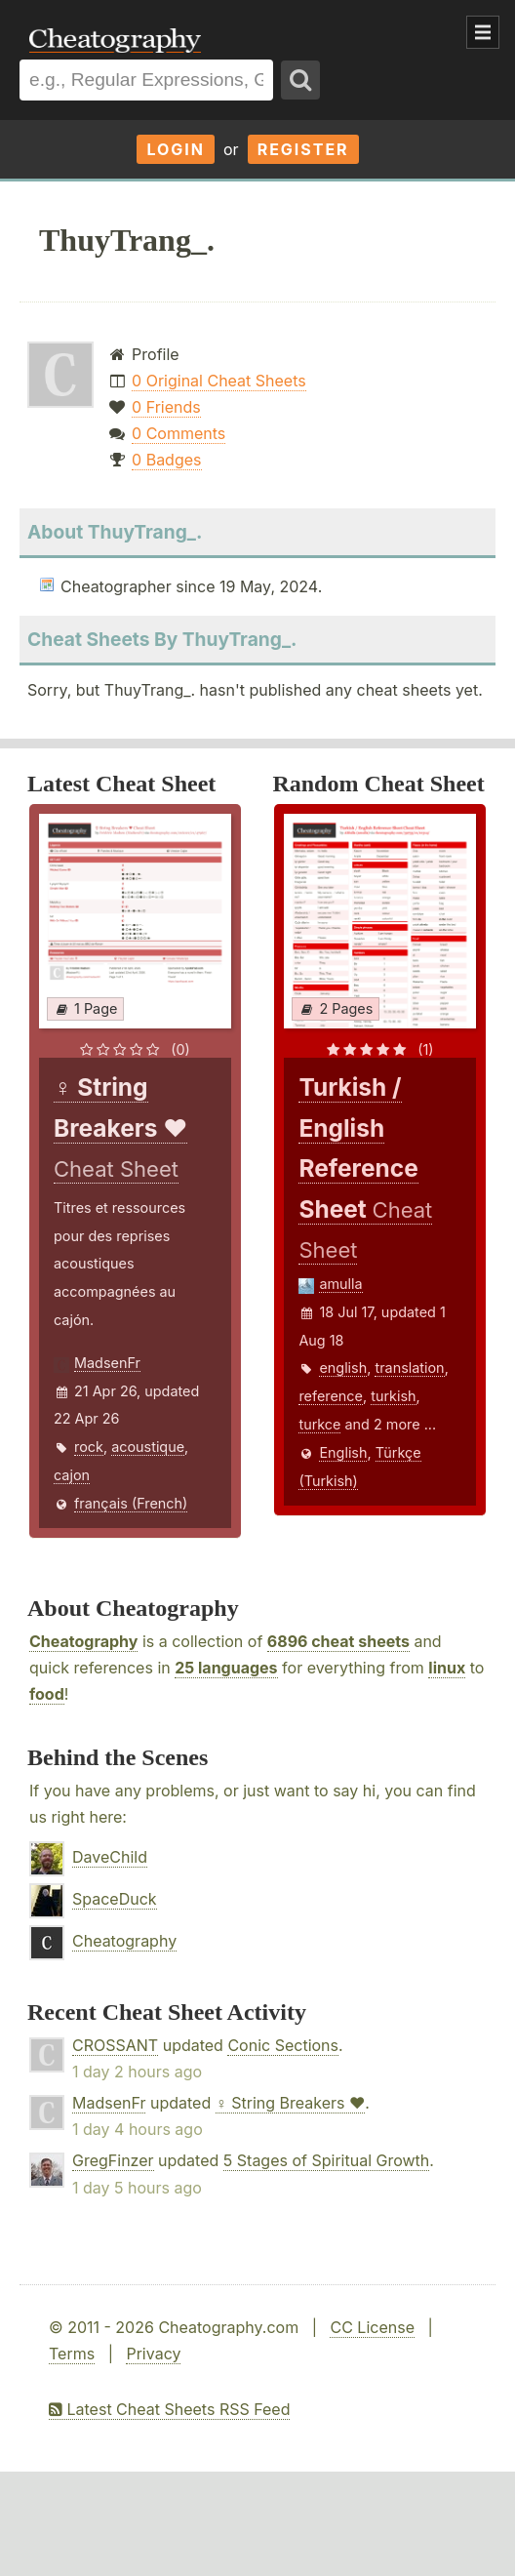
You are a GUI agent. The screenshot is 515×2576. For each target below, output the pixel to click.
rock (88, 1446)
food (46, 1694)
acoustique (147, 1446)
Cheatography (83, 1641)
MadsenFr (107, 1362)
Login (175, 149)
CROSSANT (115, 2045)
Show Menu (482, 32)
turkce (319, 1424)
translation (409, 1367)
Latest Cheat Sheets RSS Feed (169, 2409)
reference (330, 1396)
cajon (72, 1475)
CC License (372, 2327)
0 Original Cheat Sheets (219, 380)
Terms (72, 2353)
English (343, 1452)
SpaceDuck (114, 1899)
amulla (340, 1283)
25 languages (226, 1667)
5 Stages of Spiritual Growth (326, 2160)
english (343, 1367)
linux (446, 1667)
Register (303, 149)
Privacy (153, 2353)
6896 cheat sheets (338, 1641)
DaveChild (109, 1857)
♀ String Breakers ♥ (291, 2103)
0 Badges (166, 459)
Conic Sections (282, 2045)
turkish (393, 1396)
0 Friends (166, 407)
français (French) (130, 1503)
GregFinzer (113, 2160)
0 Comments (178, 433)
